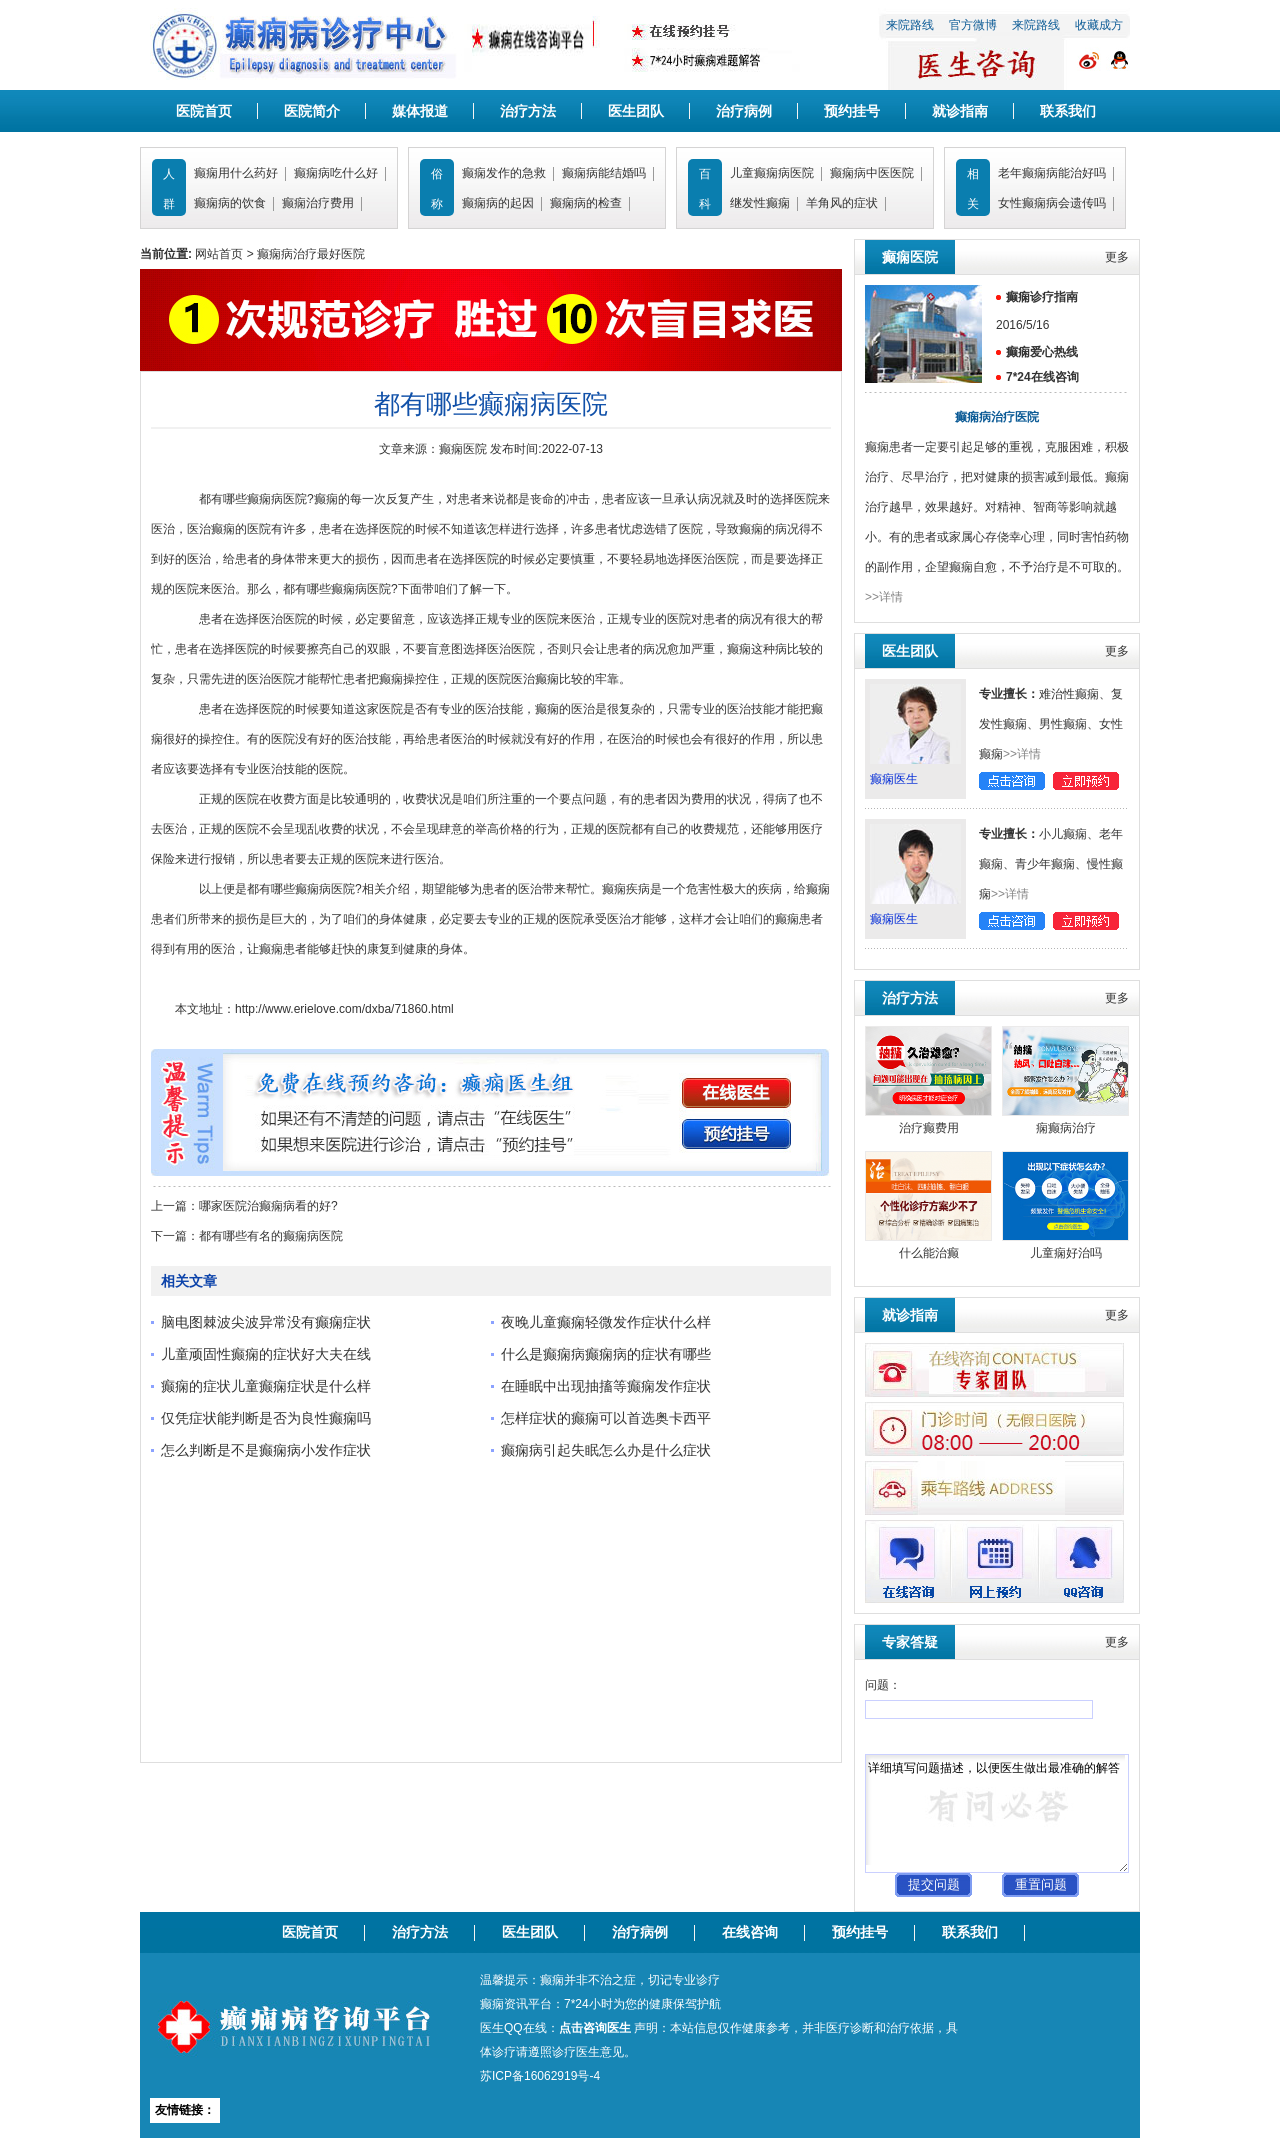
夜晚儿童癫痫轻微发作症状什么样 (606, 1322)
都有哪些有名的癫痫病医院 (271, 1236)
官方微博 (973, 25)
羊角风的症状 (842, 203)
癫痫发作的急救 (504, 173)
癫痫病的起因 (498, 203)
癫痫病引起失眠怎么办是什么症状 (606, 1450)
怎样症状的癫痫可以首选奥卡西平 (606, 1418)
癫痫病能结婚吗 (604, 173)
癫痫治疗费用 (318, 203)
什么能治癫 (929, 1253)
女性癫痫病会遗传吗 (1052, 203)
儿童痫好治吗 (1066, 1253)
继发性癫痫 (760, 203)
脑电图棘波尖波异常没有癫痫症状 (266, 1322)
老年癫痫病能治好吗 (1052, 173)
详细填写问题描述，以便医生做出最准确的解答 (997, 1813)
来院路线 (910, 25)
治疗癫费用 (929, 1128)
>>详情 (884, 597)
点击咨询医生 (595, 2028)
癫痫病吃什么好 (336, 173)
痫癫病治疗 (1066, 1128)
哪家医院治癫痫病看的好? (268, 1206)
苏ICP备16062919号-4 (540, 2076)
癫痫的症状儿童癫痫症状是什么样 (266, 1386)
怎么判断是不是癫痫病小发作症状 (266, 1450)
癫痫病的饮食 (230, 203)
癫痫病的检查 (586, 203)
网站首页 (219, 254)
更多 (1117, 257)
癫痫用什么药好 (236, 173)
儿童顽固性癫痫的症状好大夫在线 (266, 1354)
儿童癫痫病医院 (772, 173)
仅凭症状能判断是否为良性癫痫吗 (266, 1418)
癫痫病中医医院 (872, 173)
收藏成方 (1099, 25)
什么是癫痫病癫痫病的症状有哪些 (606, 1354)
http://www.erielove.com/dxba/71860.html (344, 1009)
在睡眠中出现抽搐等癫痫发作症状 (606, 1386)
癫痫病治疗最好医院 (311, 254)
